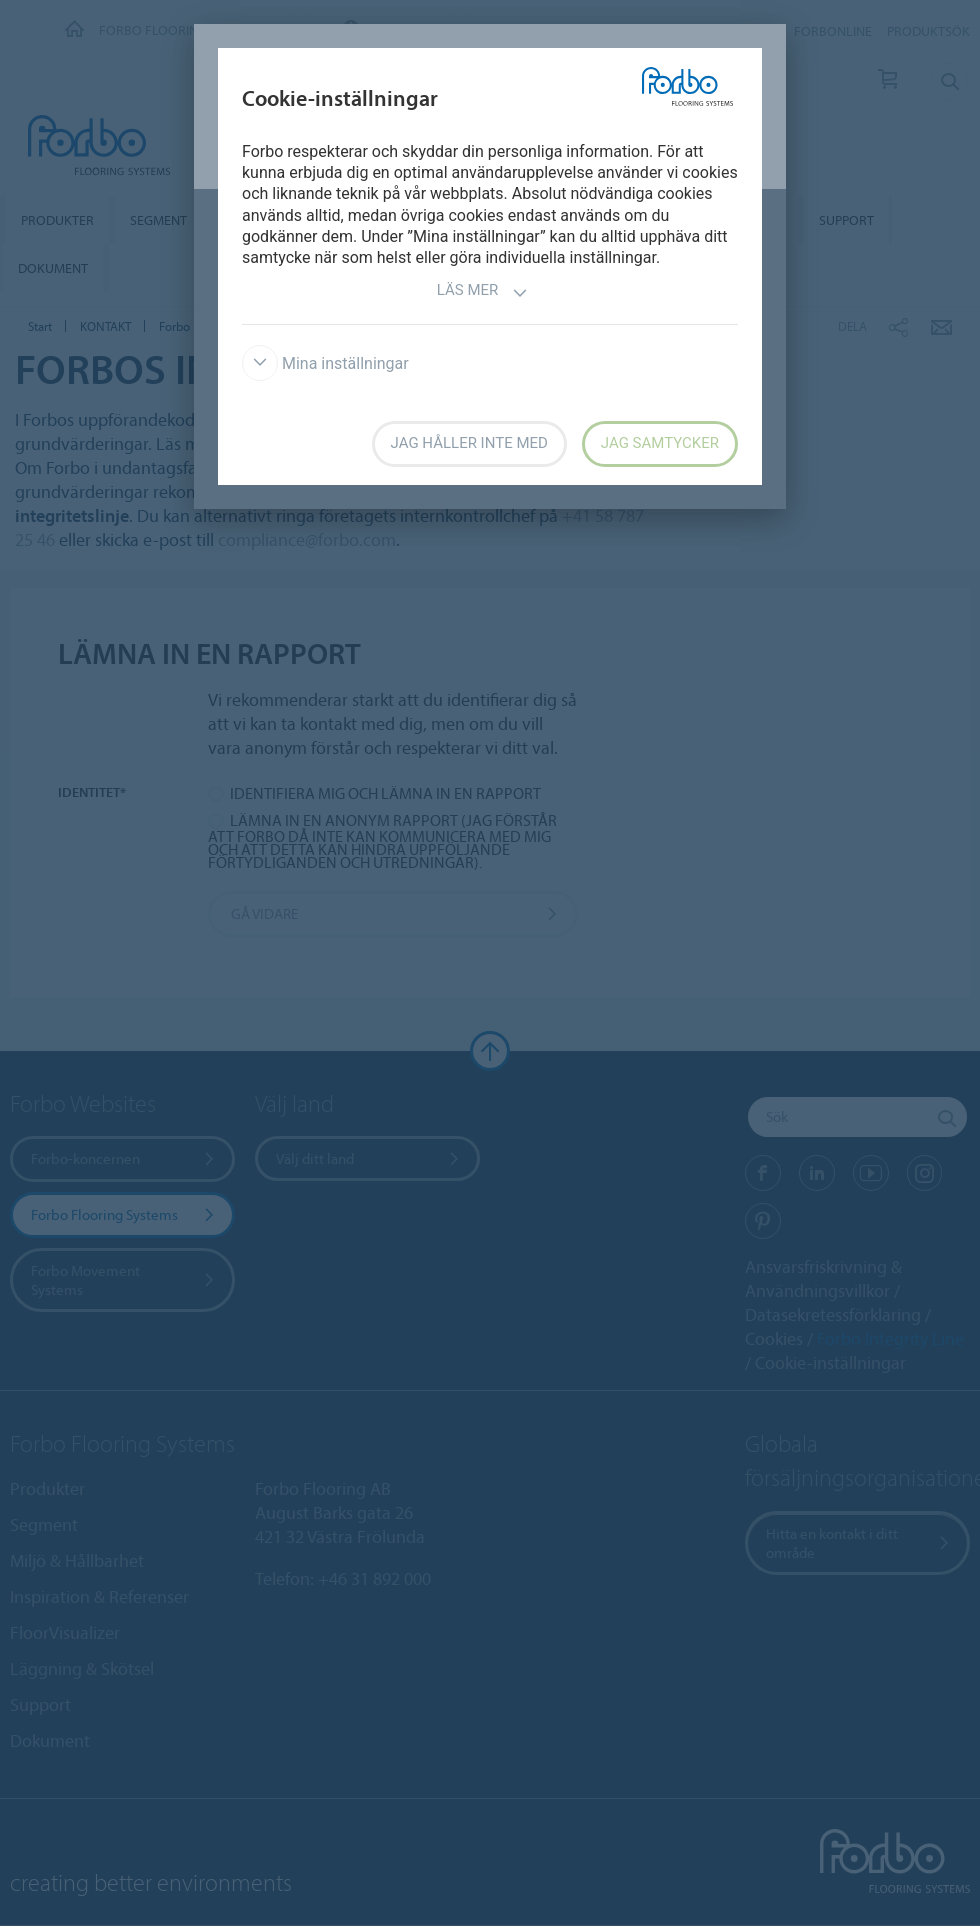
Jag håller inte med (469, 443)
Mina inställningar (325, 363)
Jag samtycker (660, 443)
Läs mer (483, 292)
